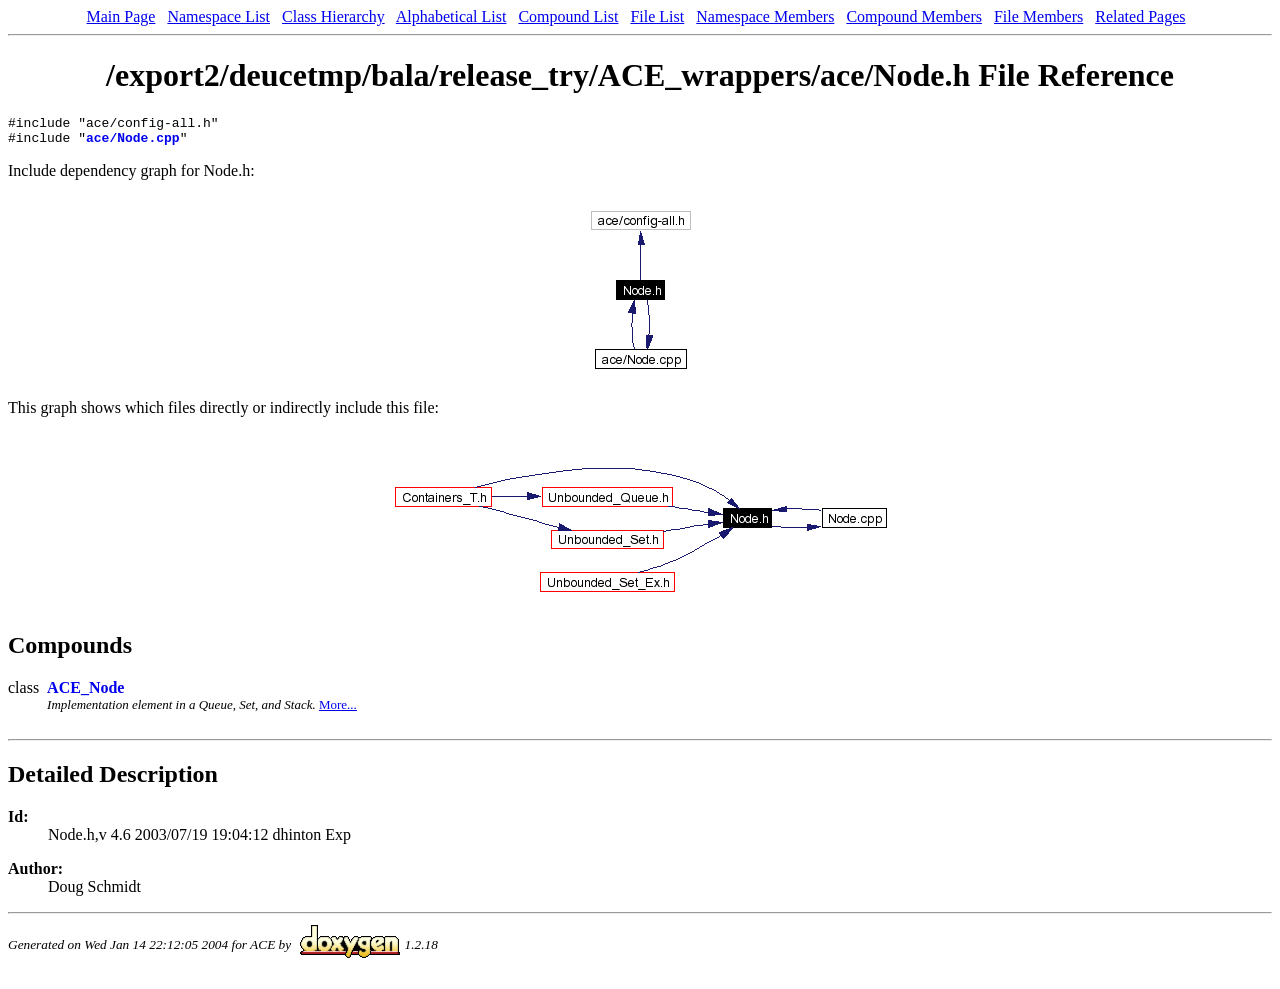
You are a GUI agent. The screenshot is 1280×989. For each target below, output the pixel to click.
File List (657, 16)
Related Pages (1140, 16)
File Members (1038, 16)
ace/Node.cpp (133, 143)
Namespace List (218, 16)
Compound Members (914, 16)
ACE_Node (85, 693)
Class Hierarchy (333, 16)
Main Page (121, 16)
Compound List (568, 16)
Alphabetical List (451, 16)
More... (338, 710)
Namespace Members (765, 16)
